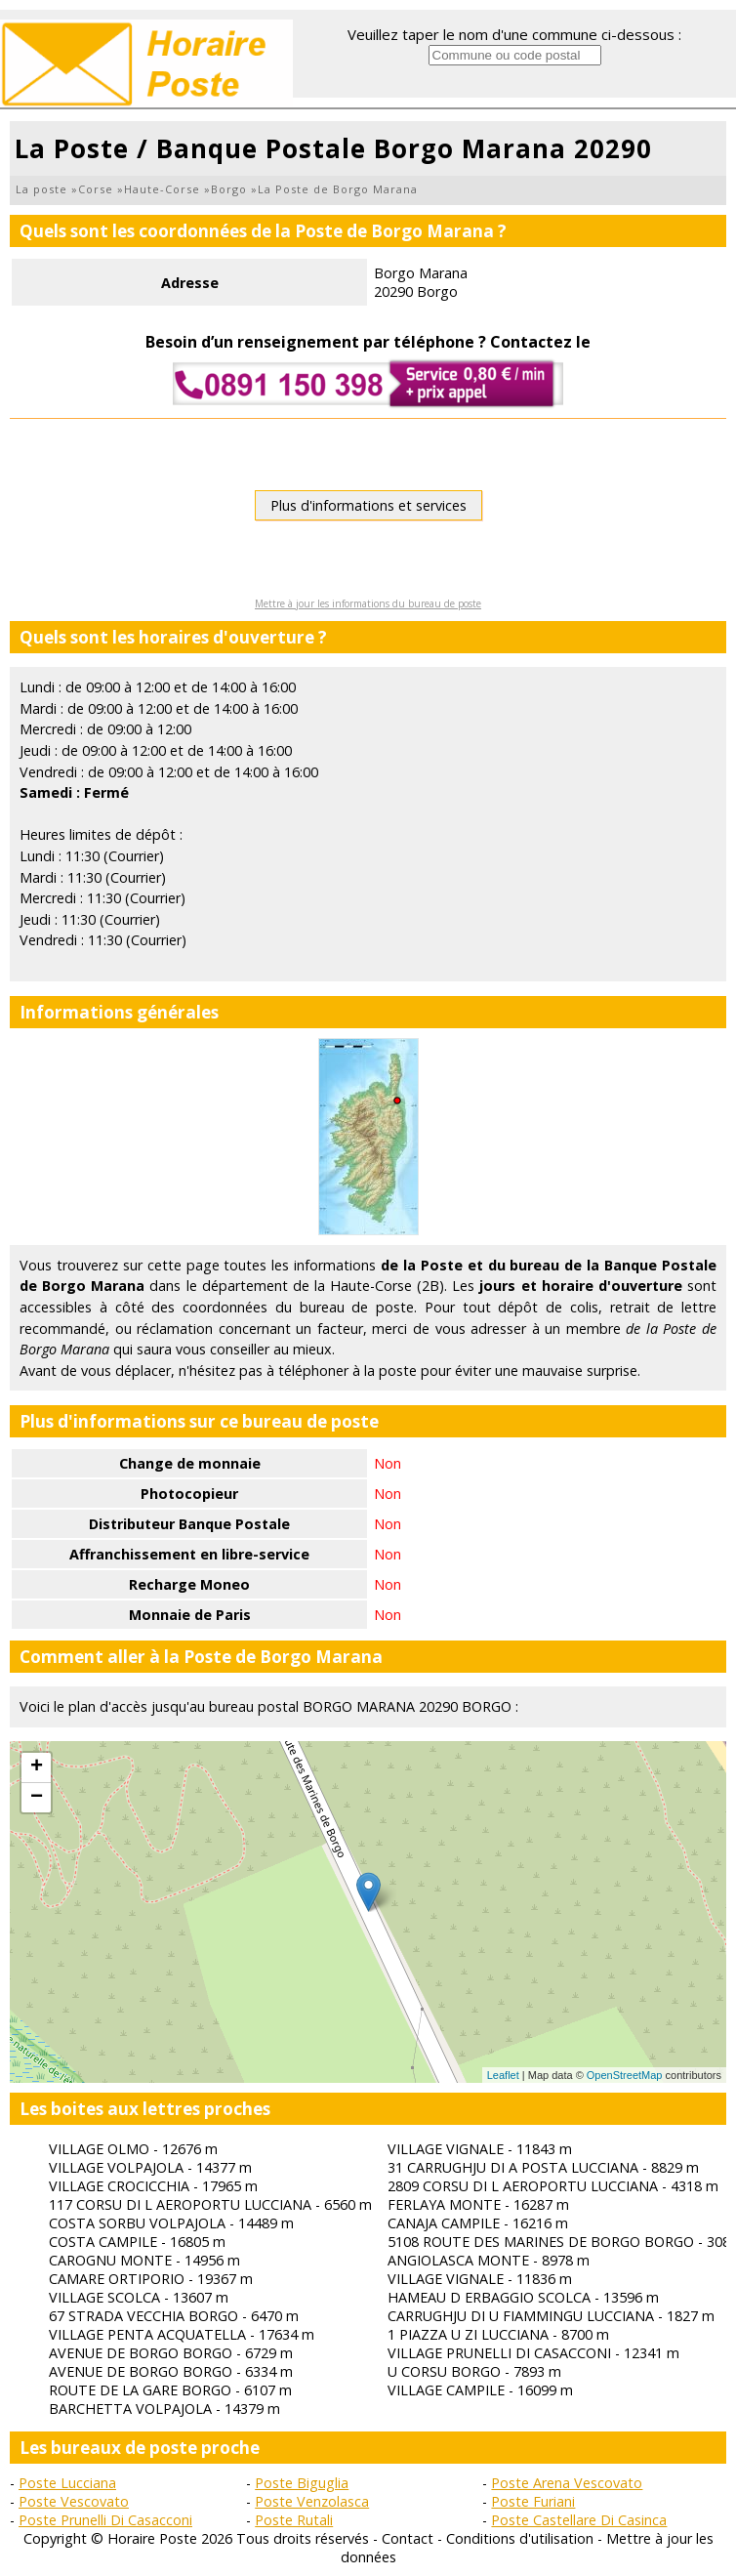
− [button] (36, 1797)
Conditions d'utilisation (519, 2538)
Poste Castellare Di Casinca (579, 2520)
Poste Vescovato (74, 2501)
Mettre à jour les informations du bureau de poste (368, 603)
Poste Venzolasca (312, 2501)
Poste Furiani (533, 2501)
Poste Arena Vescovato (566, 2482)
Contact (407, 2538)
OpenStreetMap (625, 2075)
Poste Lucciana (67, 2482)
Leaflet (503, 2075)
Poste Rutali (294, 2520)
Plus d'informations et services (368, 505)
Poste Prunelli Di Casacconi (105, 2520)
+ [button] (36, 1767)
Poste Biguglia (301, 2482)
